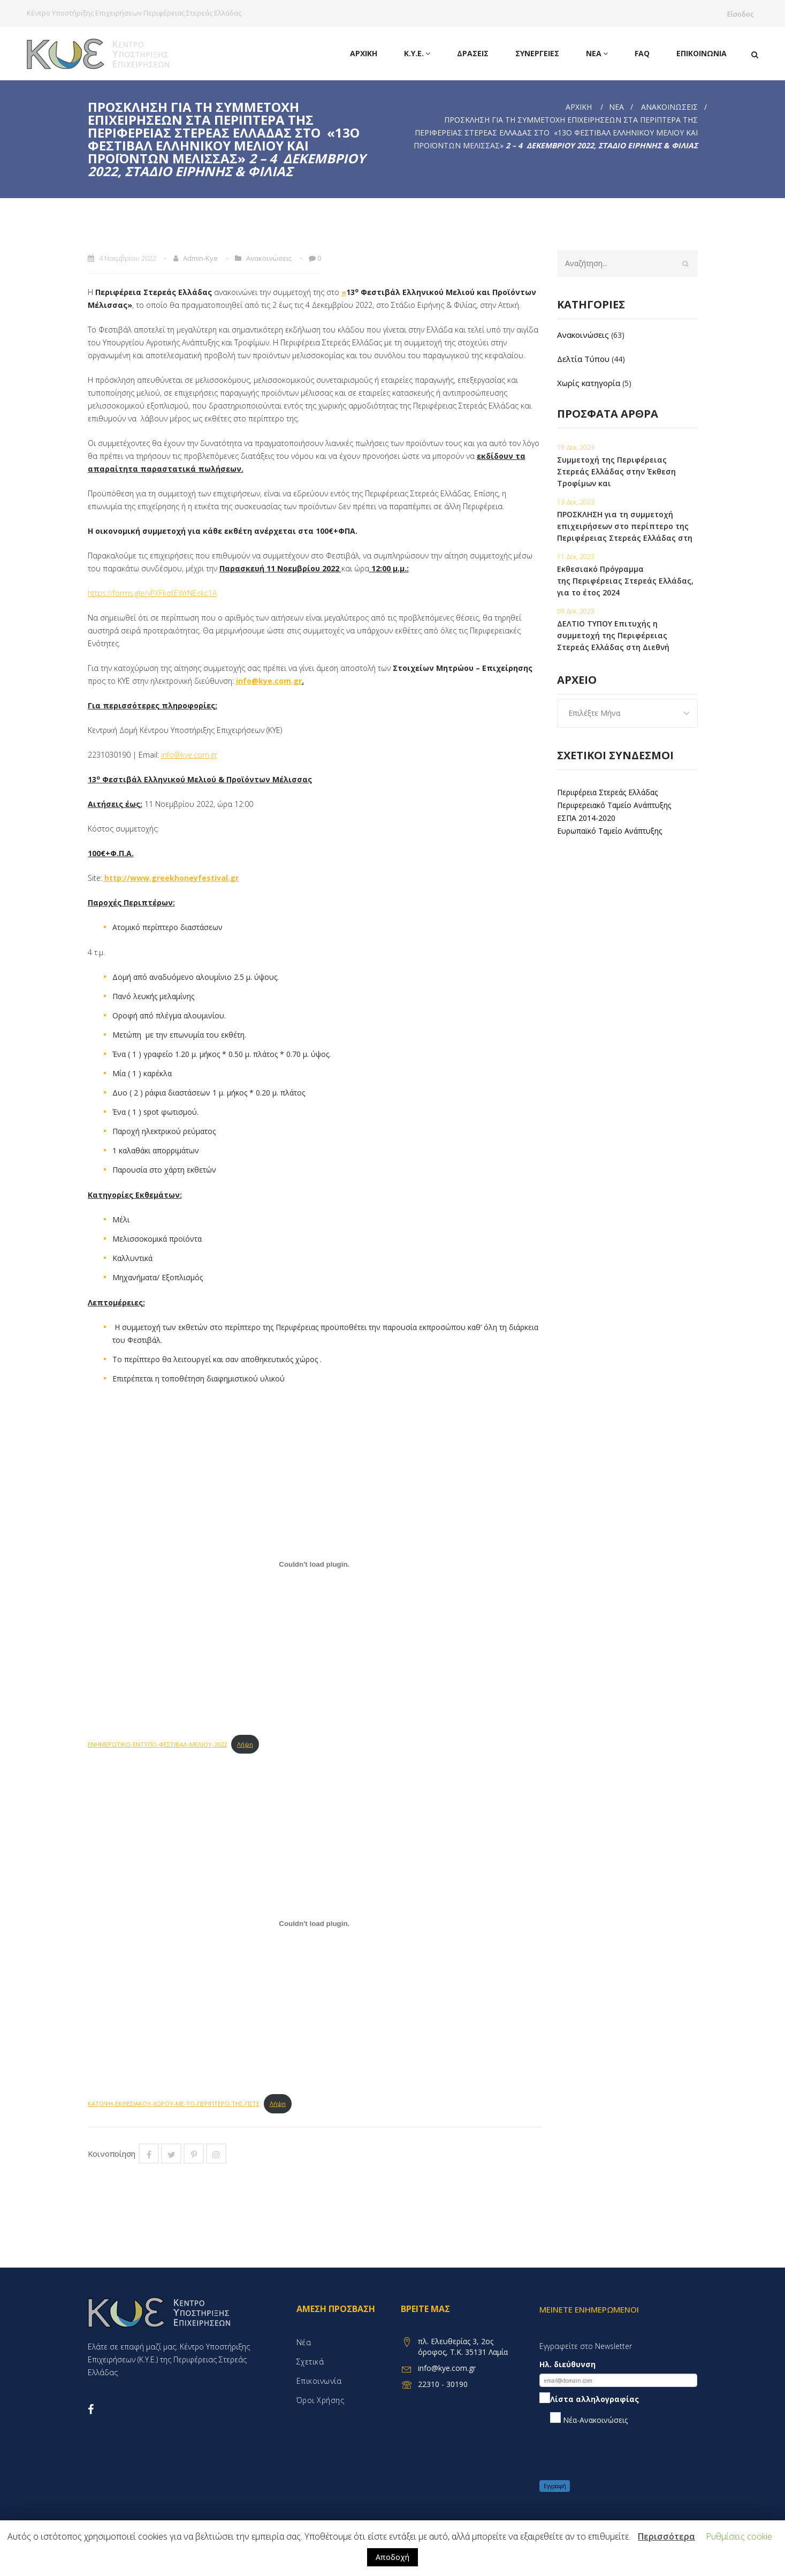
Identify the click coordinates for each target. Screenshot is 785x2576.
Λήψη (245, 1744)
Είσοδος (742, 14)
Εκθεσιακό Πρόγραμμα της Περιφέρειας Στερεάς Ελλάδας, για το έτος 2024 (625, 581)
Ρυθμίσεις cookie (739, 2536)
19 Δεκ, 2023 (576, 447)
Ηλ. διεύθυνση (567, 2364)
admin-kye (200, 258)
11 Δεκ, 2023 (576, 556)
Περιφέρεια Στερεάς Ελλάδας (607, 792)
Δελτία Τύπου (583, 358)
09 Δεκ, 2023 (576, 611)
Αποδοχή (392, 2557)
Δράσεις (473, 53)
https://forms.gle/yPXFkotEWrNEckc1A (152, 593)
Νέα (597, 53)
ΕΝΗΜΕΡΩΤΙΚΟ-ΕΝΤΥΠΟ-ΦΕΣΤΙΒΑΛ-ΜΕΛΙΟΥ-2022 (157, 1744)
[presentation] (620, 2453)
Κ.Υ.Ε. (417, 53)
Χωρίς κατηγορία (588, 382)
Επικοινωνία (701, 53)
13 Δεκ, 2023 (576, 502)
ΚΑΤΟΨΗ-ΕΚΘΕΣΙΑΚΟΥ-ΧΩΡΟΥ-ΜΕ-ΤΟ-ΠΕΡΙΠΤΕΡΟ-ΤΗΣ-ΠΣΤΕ (174, 2103)
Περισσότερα (666, 2536)
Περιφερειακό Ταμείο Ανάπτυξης (614, 805)
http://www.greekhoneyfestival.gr (171, 878)
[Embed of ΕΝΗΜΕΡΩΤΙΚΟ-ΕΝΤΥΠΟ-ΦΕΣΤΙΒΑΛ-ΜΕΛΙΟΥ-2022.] (315, 1564)
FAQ (642, 53)
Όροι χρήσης (320, 2400)
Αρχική (363, 53)
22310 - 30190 (443, 2384)
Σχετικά (310, 2361)
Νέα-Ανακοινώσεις (589, 2418)
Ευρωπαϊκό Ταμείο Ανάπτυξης (609, 831)
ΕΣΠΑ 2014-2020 (586, 818)
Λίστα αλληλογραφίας (589, 2399)
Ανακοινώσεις (669, 107)
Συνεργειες (537, 53)
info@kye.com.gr (269, 681)
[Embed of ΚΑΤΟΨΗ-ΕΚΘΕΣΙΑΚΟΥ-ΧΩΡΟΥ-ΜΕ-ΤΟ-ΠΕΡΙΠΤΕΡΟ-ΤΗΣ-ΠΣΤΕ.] (315, 1923)
